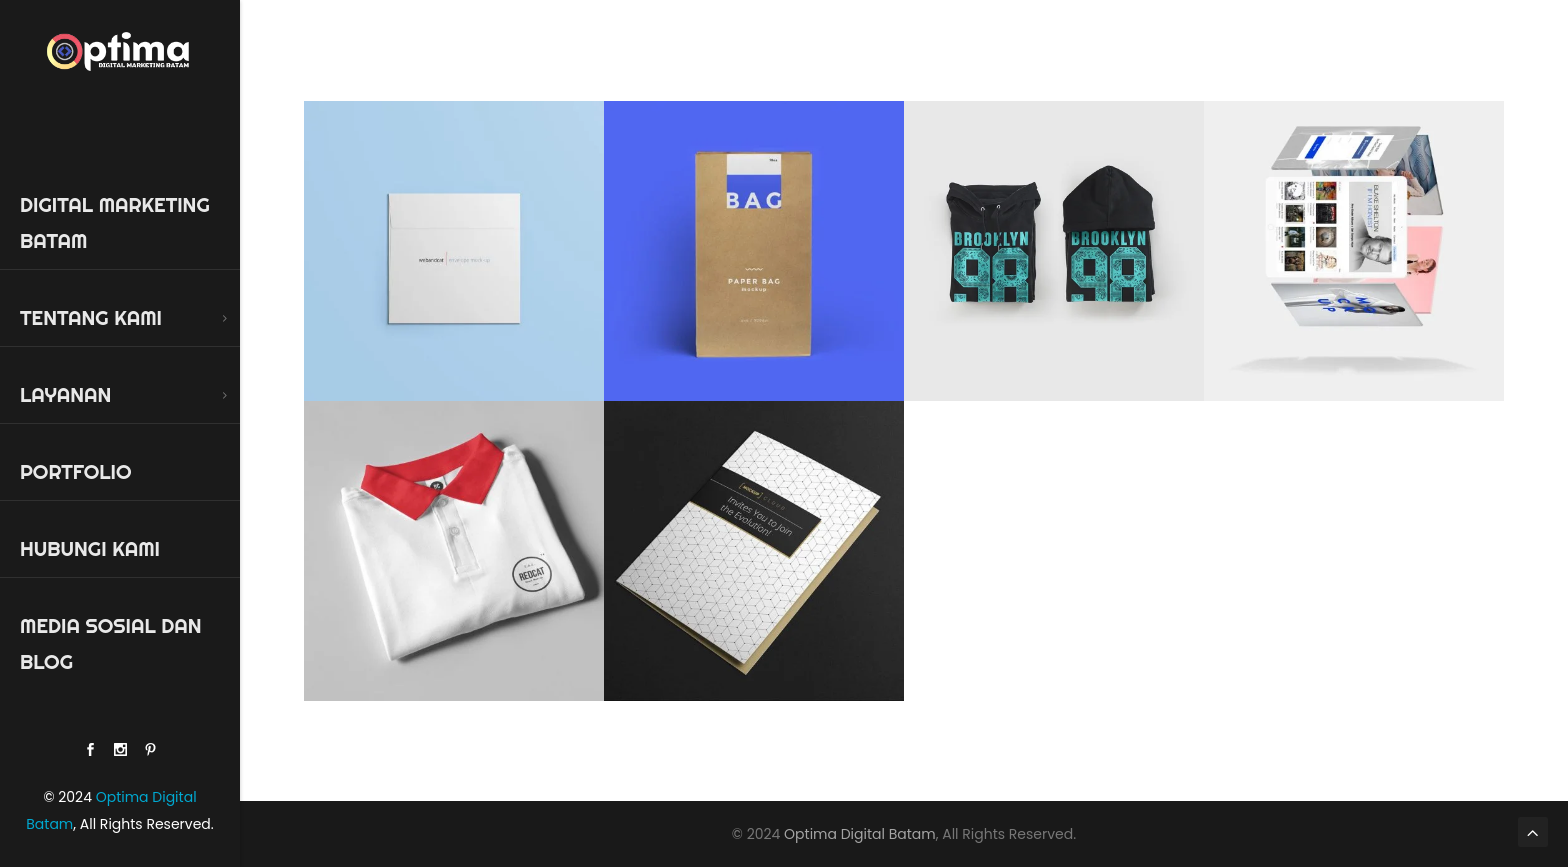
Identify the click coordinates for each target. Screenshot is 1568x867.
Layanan (65, 394)
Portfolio (75, 471)
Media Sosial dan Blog (111, 643)
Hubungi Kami (90, 548)
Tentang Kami (91, 317)
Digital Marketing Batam (115, 222)
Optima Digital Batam (860, 834)
